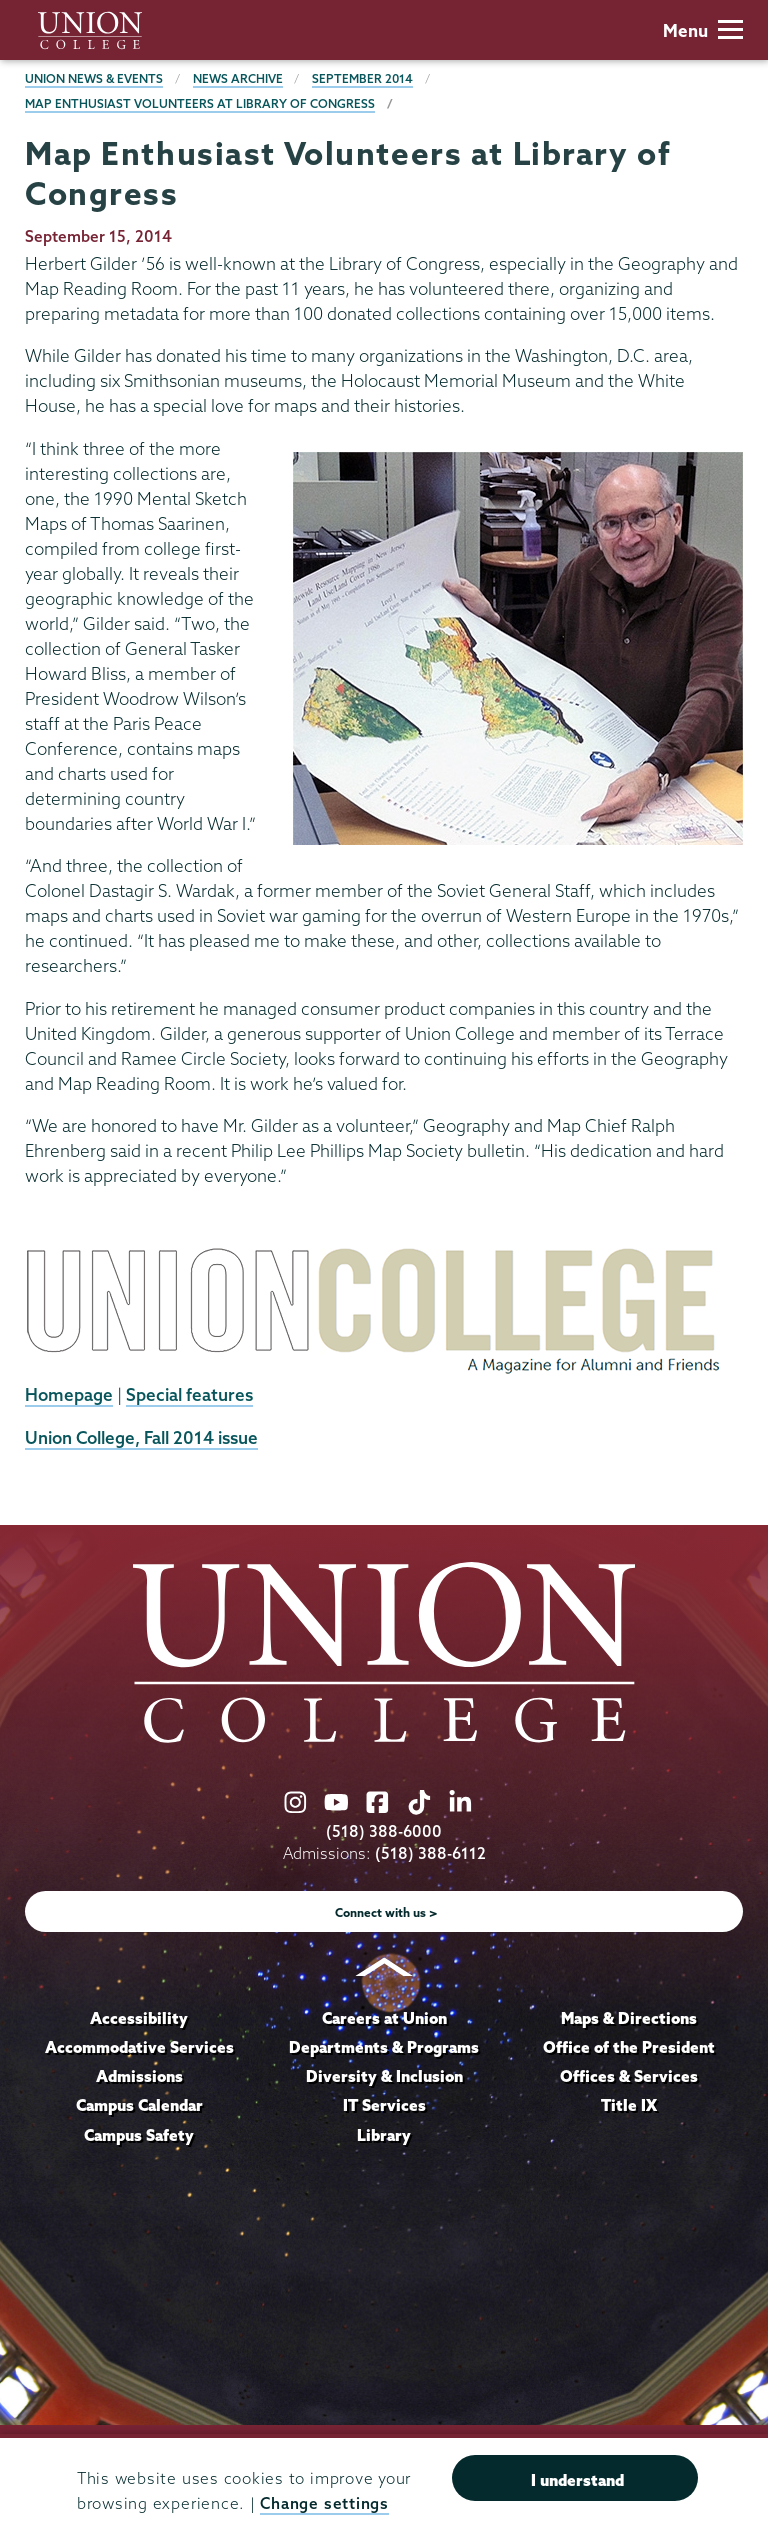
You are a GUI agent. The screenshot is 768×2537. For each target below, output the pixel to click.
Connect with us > (386, 1912)
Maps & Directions (629, 2018)
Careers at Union (384, 2018)
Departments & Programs (384, 2047)
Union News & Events (94, 78)
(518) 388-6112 (430, 1853)
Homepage (69, 1394)
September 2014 (362, 78)
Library (384, 2135)
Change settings (324, 2503)
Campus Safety (139, 2135)
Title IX (629, 2105)
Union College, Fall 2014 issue (141, 1437)
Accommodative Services (139, 2047)
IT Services (384, 2105)
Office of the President (629, 2047)
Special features (189, 1394)
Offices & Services (629, 2076)
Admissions (139, 2076)
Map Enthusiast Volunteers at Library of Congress (200, 103)
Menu (703, 30)
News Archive (238, 78)
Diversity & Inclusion (384, 2076)
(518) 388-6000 (384, 1831)
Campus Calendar (139, 2105)
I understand (577, 2480)
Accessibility (139, 2018)
